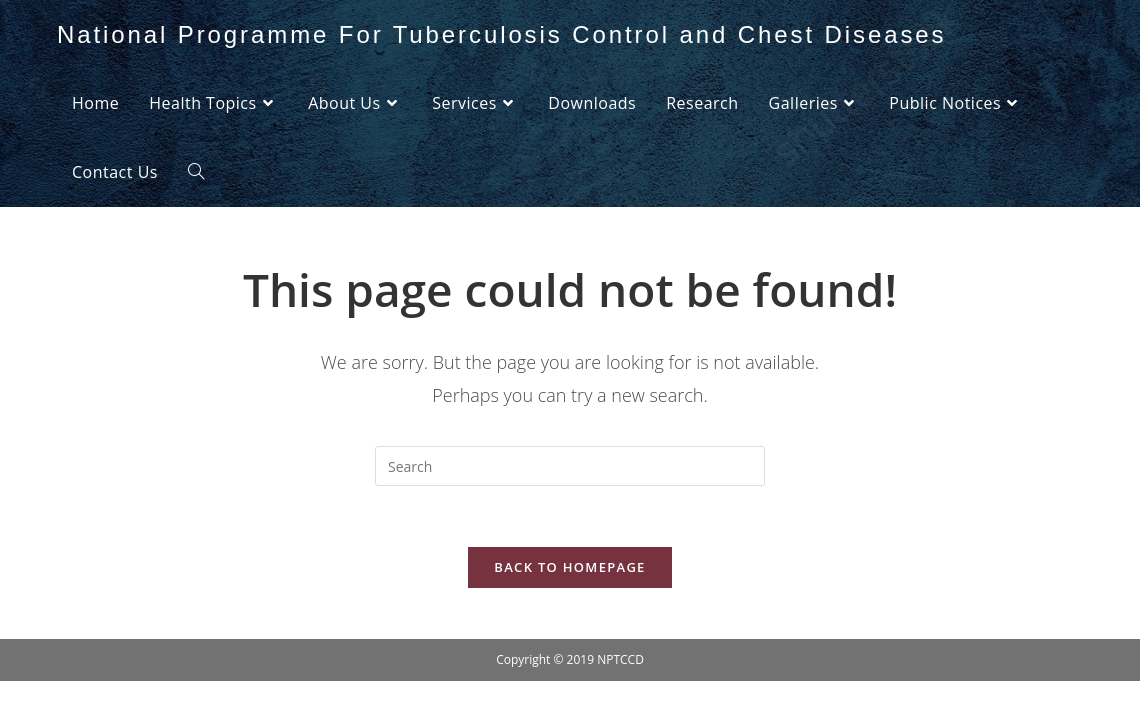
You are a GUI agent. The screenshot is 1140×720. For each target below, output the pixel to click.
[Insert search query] (570, 466)
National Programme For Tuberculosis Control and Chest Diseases (501, 34)
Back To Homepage (569, 567)
